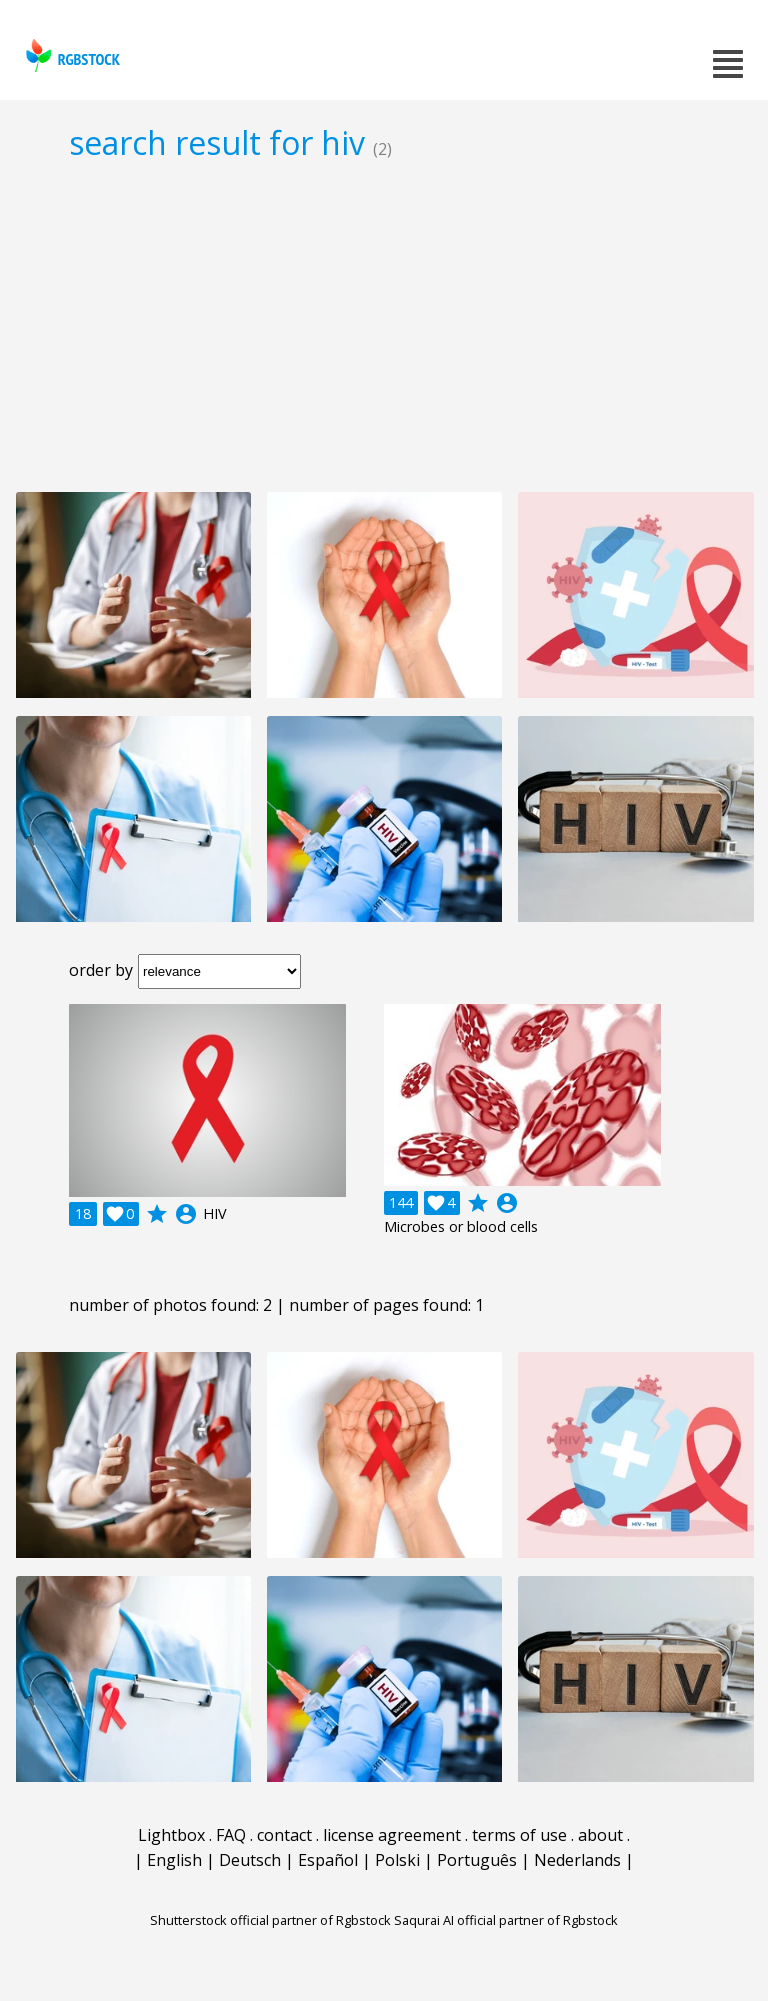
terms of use (519, 1835)
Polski (397, 1860)
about (600, 1835)
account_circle (186, 1214)
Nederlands (577, 1860)
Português (477, 1860)
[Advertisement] (384, 326)
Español (328, 1860)
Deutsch (250, 1860)
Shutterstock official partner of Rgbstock (270, 1920)
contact (284, 1835)
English (174, 1860)
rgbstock (70, 55)
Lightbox (171, 1835)
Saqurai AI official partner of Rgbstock (506, 1920)
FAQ (231, 1835)
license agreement (392, 1835)
